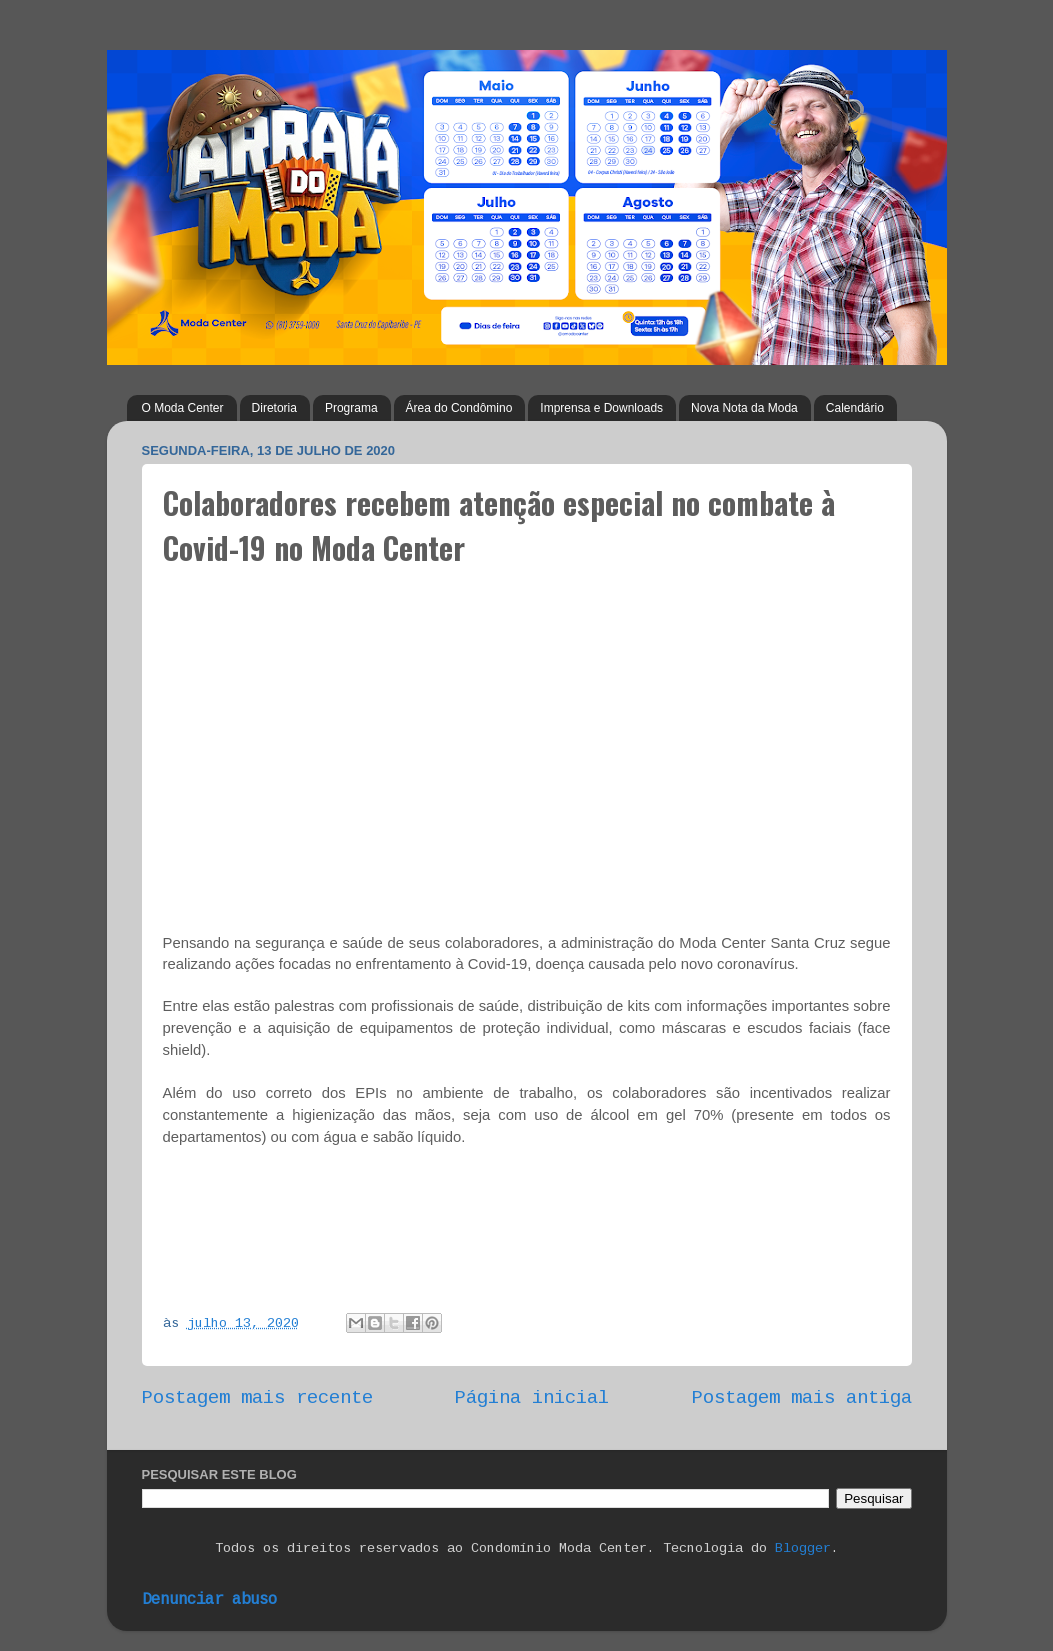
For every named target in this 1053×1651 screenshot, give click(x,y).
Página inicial (532, 1398)
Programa (351, 408)
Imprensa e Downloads (601, 408)
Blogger (803, 1548)
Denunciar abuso (209, 1600)
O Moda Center (183, 408)
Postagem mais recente (257, 1398)
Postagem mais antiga (802, 1398)
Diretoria (274, 408)
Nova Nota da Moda (744, 408)
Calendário (855, 408)
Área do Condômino (459, 408)
